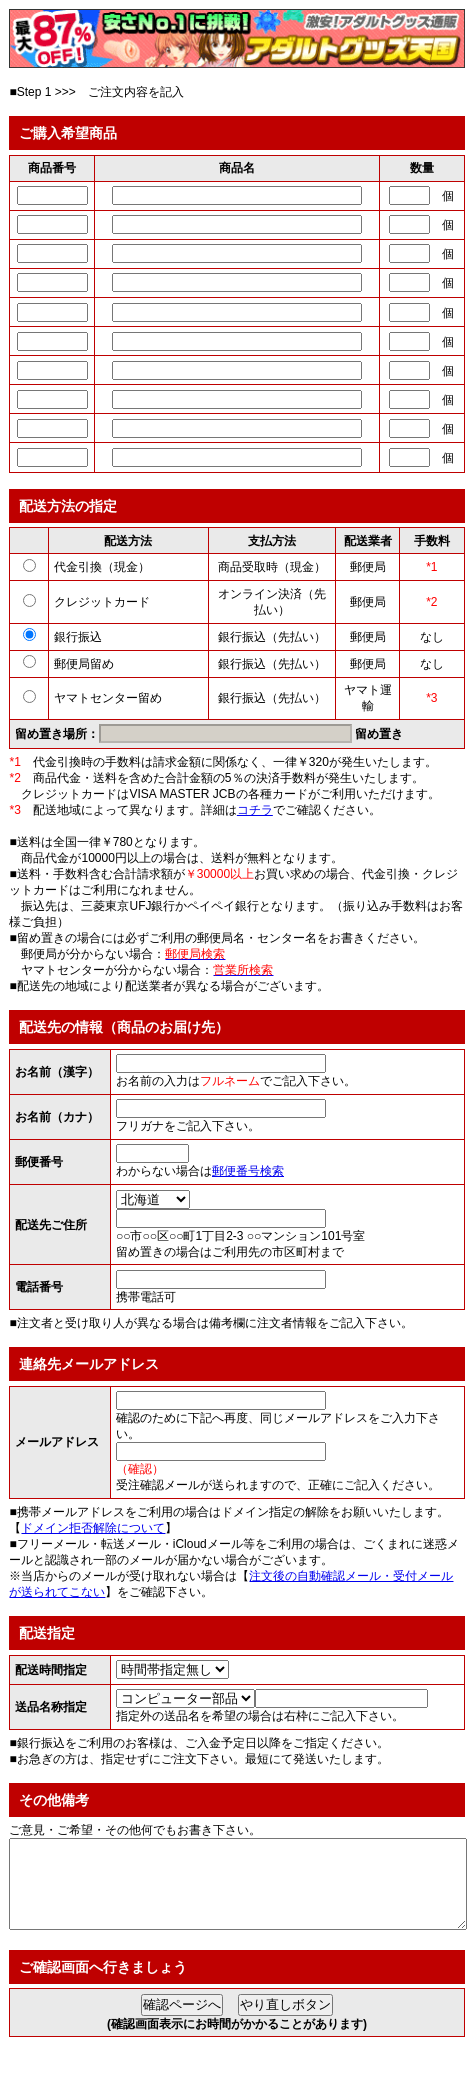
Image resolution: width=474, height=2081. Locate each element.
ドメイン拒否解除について (93, 1528)
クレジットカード (102, 602)
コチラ (255, 810)
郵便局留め (84, 664)
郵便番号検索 (248, 1171)
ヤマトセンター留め (108, 698)
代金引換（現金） (102, 567)
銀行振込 (78, 637)
